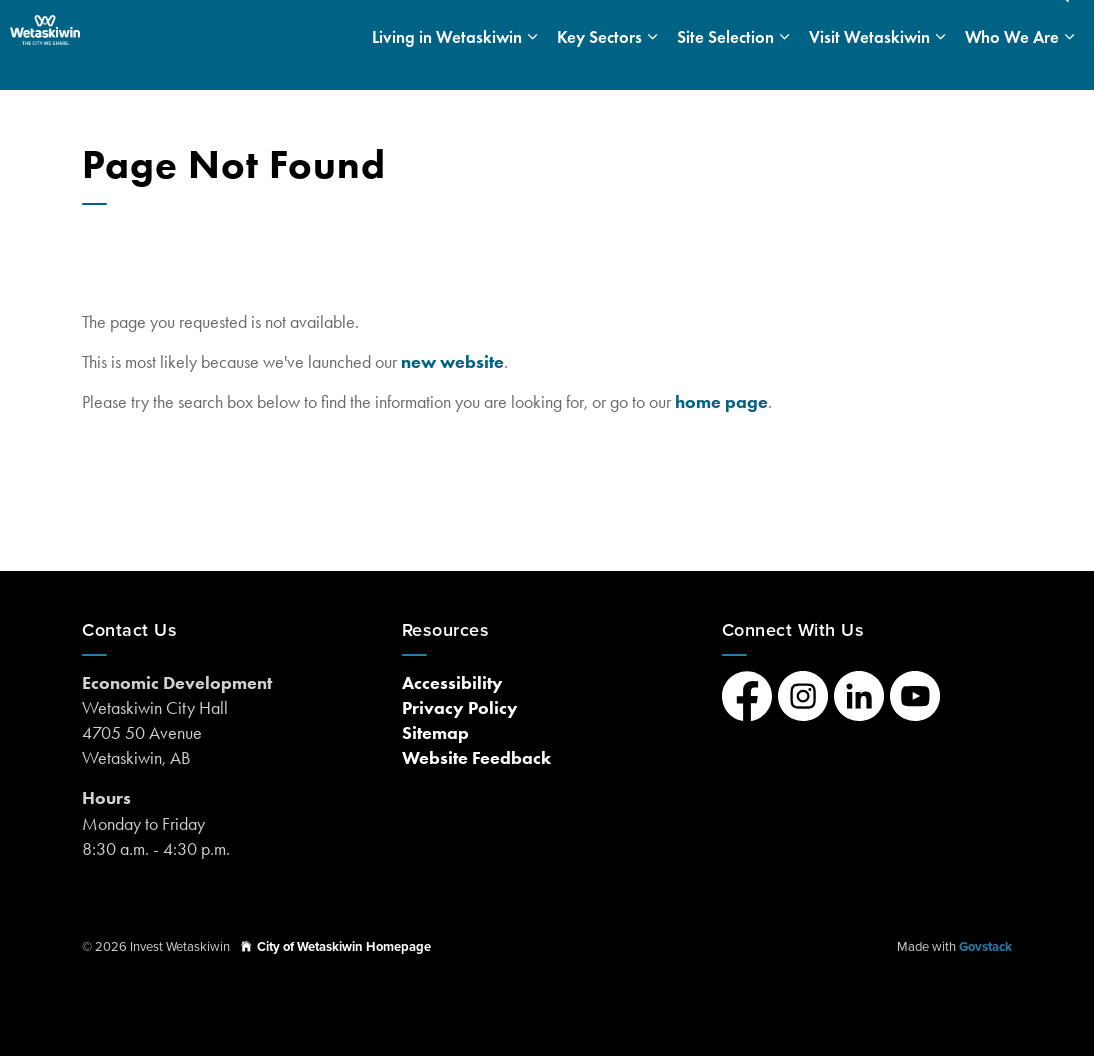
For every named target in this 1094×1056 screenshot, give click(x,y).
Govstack (985, 946)
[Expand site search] (1059, 22)
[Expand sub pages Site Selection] (784, 67)
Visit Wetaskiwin (869, 67)
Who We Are (1012, 67)
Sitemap (435, 733)
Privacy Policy (460, 708)
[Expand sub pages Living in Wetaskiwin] (532, 67)
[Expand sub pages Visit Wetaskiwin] (940, 67)
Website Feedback (476, 758)
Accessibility (452, 683)
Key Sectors (599, 67)
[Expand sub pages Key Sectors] (652, 67)
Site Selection (725, 67)
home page (721, 402)
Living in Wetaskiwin (447, 67)
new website (452, 362)
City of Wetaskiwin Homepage (336, 946)
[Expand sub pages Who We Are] (1069, 67)
